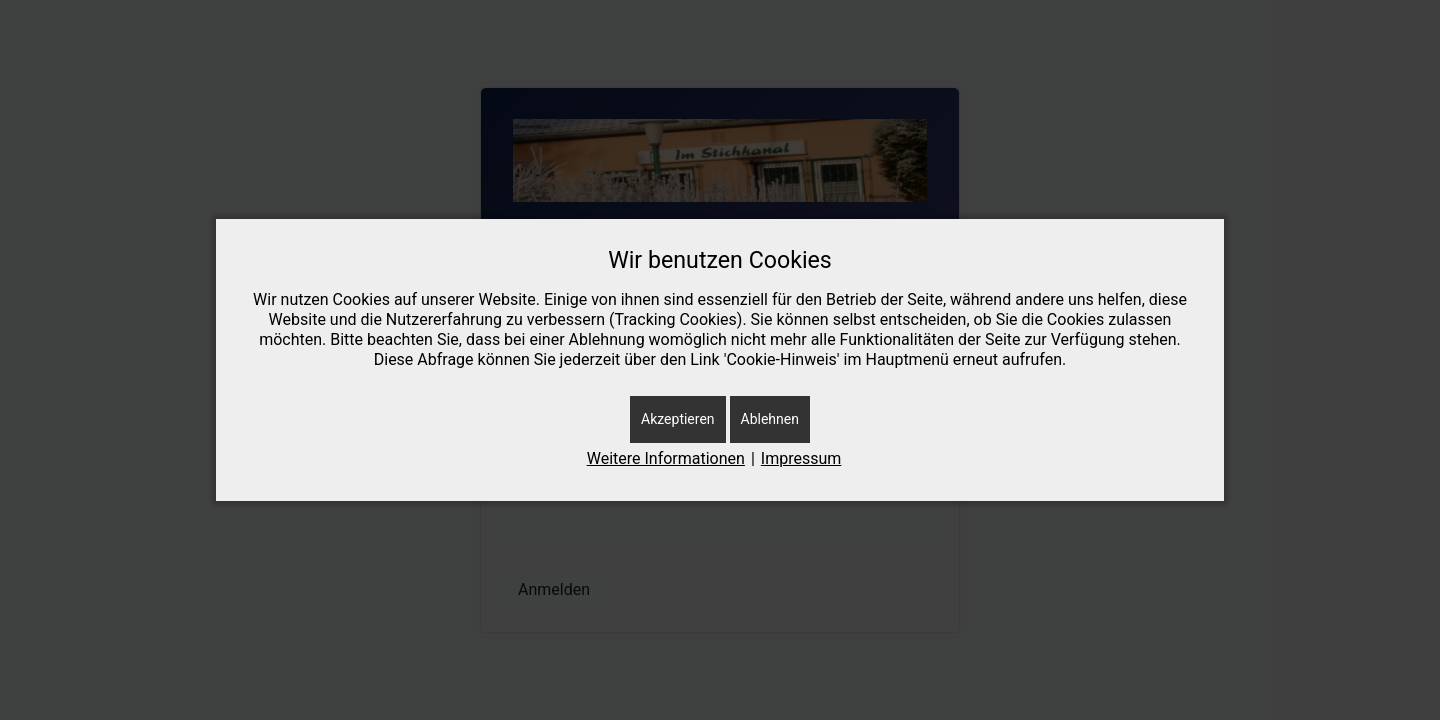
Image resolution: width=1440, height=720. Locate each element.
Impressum (801, 458)
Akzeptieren (678, 419)
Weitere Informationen (666, 458)
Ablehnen (770, 419)
